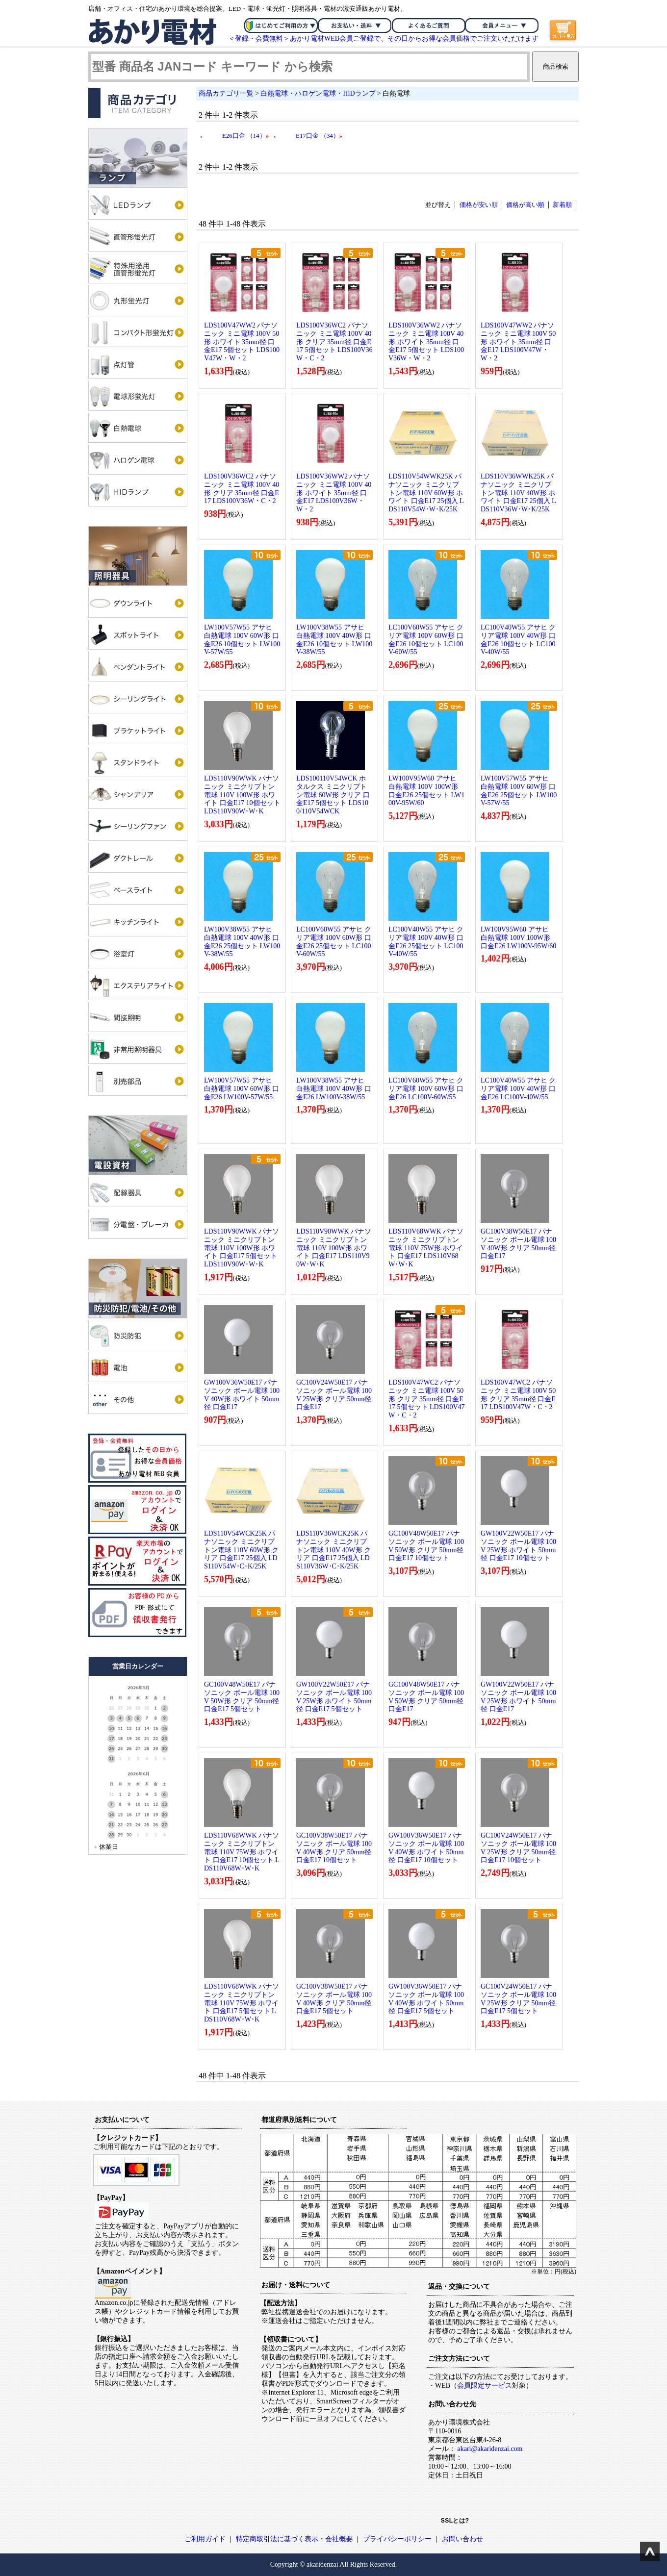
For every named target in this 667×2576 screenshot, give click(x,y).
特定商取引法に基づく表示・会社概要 (294, 2539)
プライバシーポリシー (397, 2539)
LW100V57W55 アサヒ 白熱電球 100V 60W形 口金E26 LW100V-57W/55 (241, 1089)
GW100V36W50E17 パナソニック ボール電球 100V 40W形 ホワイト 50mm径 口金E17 (242, 1395)
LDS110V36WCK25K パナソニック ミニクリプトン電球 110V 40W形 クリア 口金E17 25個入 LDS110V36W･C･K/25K (333, 1550)
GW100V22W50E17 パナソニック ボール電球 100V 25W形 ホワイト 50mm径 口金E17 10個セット (518, 1546)
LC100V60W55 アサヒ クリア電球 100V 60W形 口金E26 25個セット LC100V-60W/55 (333, 942)
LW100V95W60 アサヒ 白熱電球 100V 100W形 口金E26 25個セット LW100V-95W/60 (426, 791)
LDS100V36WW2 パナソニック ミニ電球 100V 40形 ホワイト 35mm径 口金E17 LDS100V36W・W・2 (333, 493)
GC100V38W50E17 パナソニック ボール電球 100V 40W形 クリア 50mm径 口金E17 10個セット (334, 1848)
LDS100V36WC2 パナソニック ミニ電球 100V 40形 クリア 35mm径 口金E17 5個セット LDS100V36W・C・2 (334, 342)
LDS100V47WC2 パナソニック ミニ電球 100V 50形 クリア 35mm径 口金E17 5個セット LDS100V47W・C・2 (426, 1399)
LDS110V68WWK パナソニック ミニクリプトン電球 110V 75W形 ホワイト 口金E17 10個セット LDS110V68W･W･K (242, 1852)
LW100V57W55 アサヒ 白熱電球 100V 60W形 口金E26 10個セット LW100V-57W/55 (242, 640)
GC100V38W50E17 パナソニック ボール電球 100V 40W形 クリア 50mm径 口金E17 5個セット (334, 1999)
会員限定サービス (484, 2385)
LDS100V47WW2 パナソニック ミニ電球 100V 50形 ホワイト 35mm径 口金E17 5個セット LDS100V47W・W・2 (242, 342)
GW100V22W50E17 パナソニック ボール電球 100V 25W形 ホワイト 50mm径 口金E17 (518, 1697)
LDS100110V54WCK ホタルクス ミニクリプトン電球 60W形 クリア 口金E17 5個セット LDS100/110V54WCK (333, 795)
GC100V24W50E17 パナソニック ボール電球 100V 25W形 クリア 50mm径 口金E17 (334, 1395)
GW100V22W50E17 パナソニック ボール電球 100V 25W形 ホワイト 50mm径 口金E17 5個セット (334, 1697)
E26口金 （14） (245, 135)
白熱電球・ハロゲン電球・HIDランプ (317, 93)
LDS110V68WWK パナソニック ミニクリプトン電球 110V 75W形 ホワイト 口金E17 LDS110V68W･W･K (425, 1248)
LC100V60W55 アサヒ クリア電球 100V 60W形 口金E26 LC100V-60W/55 (425, 1089)
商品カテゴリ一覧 (226, 93)
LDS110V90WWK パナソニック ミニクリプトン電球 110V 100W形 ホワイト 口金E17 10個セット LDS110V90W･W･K (242, 795)
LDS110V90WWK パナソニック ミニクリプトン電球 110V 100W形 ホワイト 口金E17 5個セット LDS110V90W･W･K (241, 1248)
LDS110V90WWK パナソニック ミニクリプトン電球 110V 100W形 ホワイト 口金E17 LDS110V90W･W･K (333, 1248)
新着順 (562, 205)
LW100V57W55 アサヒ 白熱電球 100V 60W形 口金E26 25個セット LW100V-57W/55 (519, 791)
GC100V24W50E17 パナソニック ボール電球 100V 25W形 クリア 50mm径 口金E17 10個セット (518, 1848)
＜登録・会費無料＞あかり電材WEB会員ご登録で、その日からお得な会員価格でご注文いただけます (383, 38)
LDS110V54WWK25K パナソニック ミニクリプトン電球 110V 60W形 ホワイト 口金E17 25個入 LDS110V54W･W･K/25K (426, 493)
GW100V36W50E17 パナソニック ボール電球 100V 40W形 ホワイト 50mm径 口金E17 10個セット (426, 1848)
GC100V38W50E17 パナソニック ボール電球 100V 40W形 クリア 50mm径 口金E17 (518, 1244)
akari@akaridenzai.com (490, 2448)
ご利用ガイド (205, 2539)
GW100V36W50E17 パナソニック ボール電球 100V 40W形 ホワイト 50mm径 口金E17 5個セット (426, 1999)
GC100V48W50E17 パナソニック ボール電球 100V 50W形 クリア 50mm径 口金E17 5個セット (242, 1697)
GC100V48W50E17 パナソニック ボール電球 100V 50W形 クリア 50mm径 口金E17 (426, 1697)
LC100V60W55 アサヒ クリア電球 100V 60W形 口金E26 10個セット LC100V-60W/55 (425, 640)
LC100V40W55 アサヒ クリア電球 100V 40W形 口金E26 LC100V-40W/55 (518, 1089)
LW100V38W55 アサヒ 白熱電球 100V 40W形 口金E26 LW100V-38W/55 (333, 1089)
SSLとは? (455, 2520)
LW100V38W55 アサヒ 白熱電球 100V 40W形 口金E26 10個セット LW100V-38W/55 (334, 640)
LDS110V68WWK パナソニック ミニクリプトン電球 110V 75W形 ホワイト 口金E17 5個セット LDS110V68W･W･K (241, 2003)
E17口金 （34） (319, 135)
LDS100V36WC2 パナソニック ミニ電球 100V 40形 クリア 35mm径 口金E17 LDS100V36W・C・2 (241, 489)
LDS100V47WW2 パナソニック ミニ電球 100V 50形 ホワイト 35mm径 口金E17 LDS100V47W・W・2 (518, 342)
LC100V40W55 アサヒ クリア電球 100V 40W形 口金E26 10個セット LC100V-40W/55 (518, 640)
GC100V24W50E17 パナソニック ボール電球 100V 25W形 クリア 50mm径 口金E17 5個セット (518, 1999)
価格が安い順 (479, 205)
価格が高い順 (525, 205)
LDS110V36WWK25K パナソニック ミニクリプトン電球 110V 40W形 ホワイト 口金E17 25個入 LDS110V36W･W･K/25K (518, 493)
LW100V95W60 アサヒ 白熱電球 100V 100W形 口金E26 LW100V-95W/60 (518, 938)
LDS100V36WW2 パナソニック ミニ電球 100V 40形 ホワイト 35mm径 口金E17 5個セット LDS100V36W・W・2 (426, 342)
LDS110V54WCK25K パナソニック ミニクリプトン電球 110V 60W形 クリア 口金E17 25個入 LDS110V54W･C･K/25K (241, 1550)
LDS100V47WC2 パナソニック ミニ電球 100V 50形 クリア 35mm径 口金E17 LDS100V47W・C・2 (518, 1395)
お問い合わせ (462, 2539)
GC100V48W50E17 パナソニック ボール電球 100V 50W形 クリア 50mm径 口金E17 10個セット (426, 1546)
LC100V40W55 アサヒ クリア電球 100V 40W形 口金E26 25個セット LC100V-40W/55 (425, 942)
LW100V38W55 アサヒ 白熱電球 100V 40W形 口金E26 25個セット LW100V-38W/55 (242, 942)
